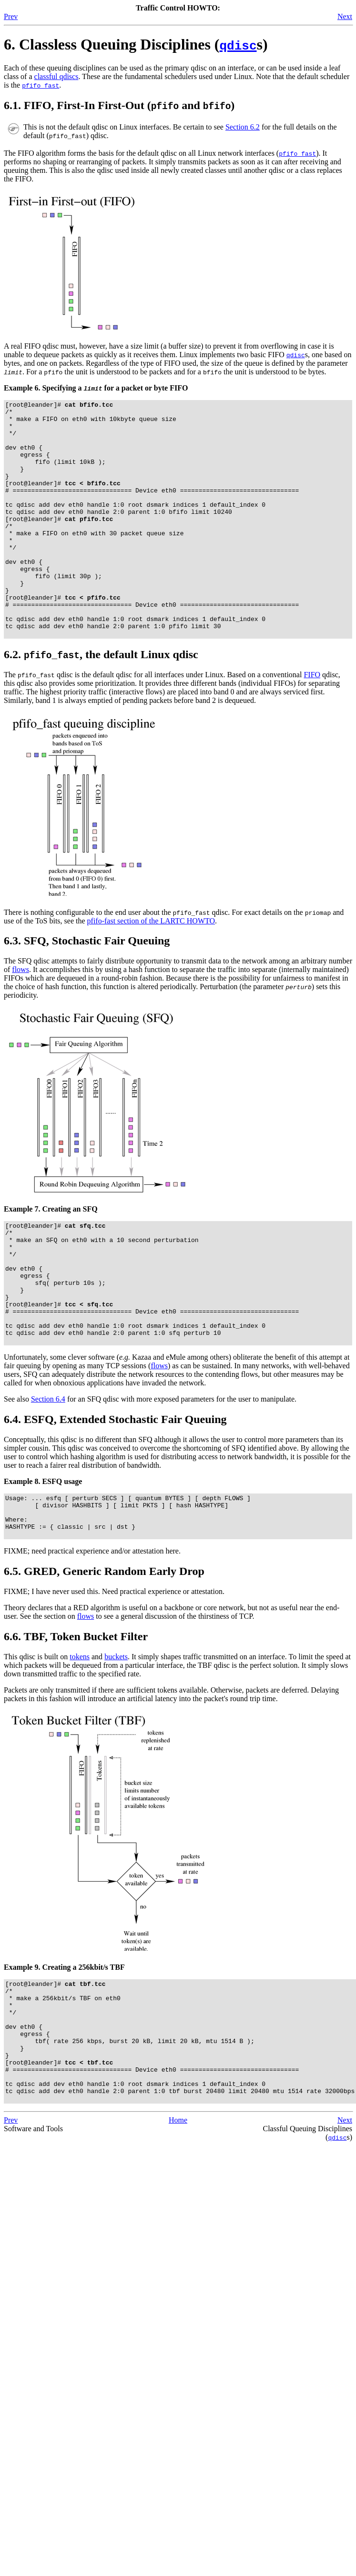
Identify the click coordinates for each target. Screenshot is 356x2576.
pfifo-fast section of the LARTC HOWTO (151, 968)
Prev (11, 16)
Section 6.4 (48, 1470)
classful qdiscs (56, 76)
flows (20, 1016)
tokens (80, 1737)
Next (344, 16)
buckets (116, 1737)
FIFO (312, 722)
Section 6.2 (242, 127)
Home (178, 2224)
